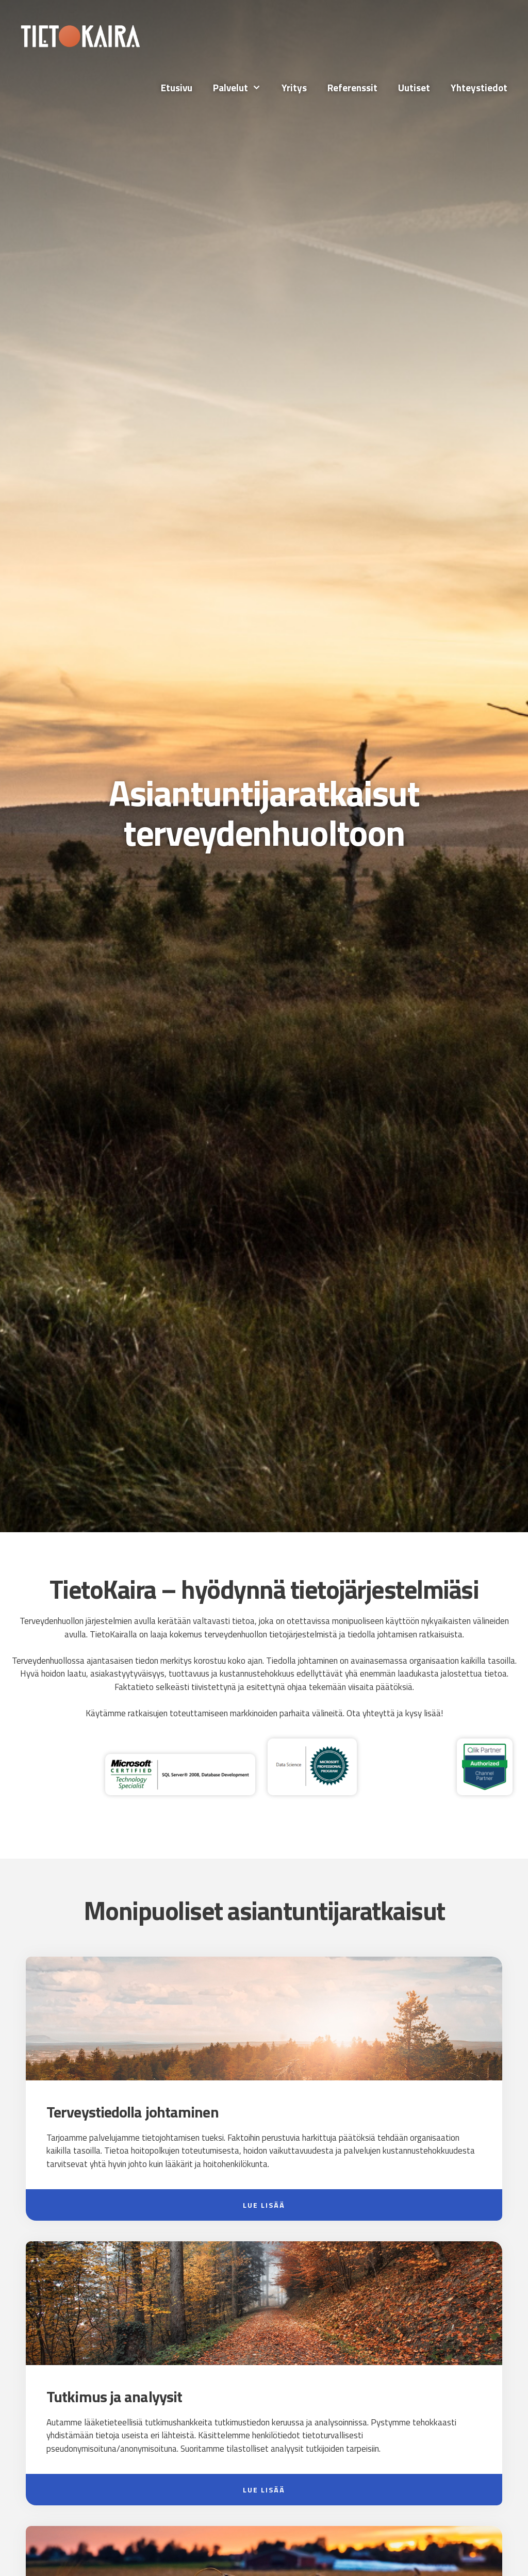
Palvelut (242, 87)
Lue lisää (264, 2205)
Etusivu (176, 87)
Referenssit (352, 87)
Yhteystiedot (479, 87)
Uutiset (414, 87)
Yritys (294, 87)
